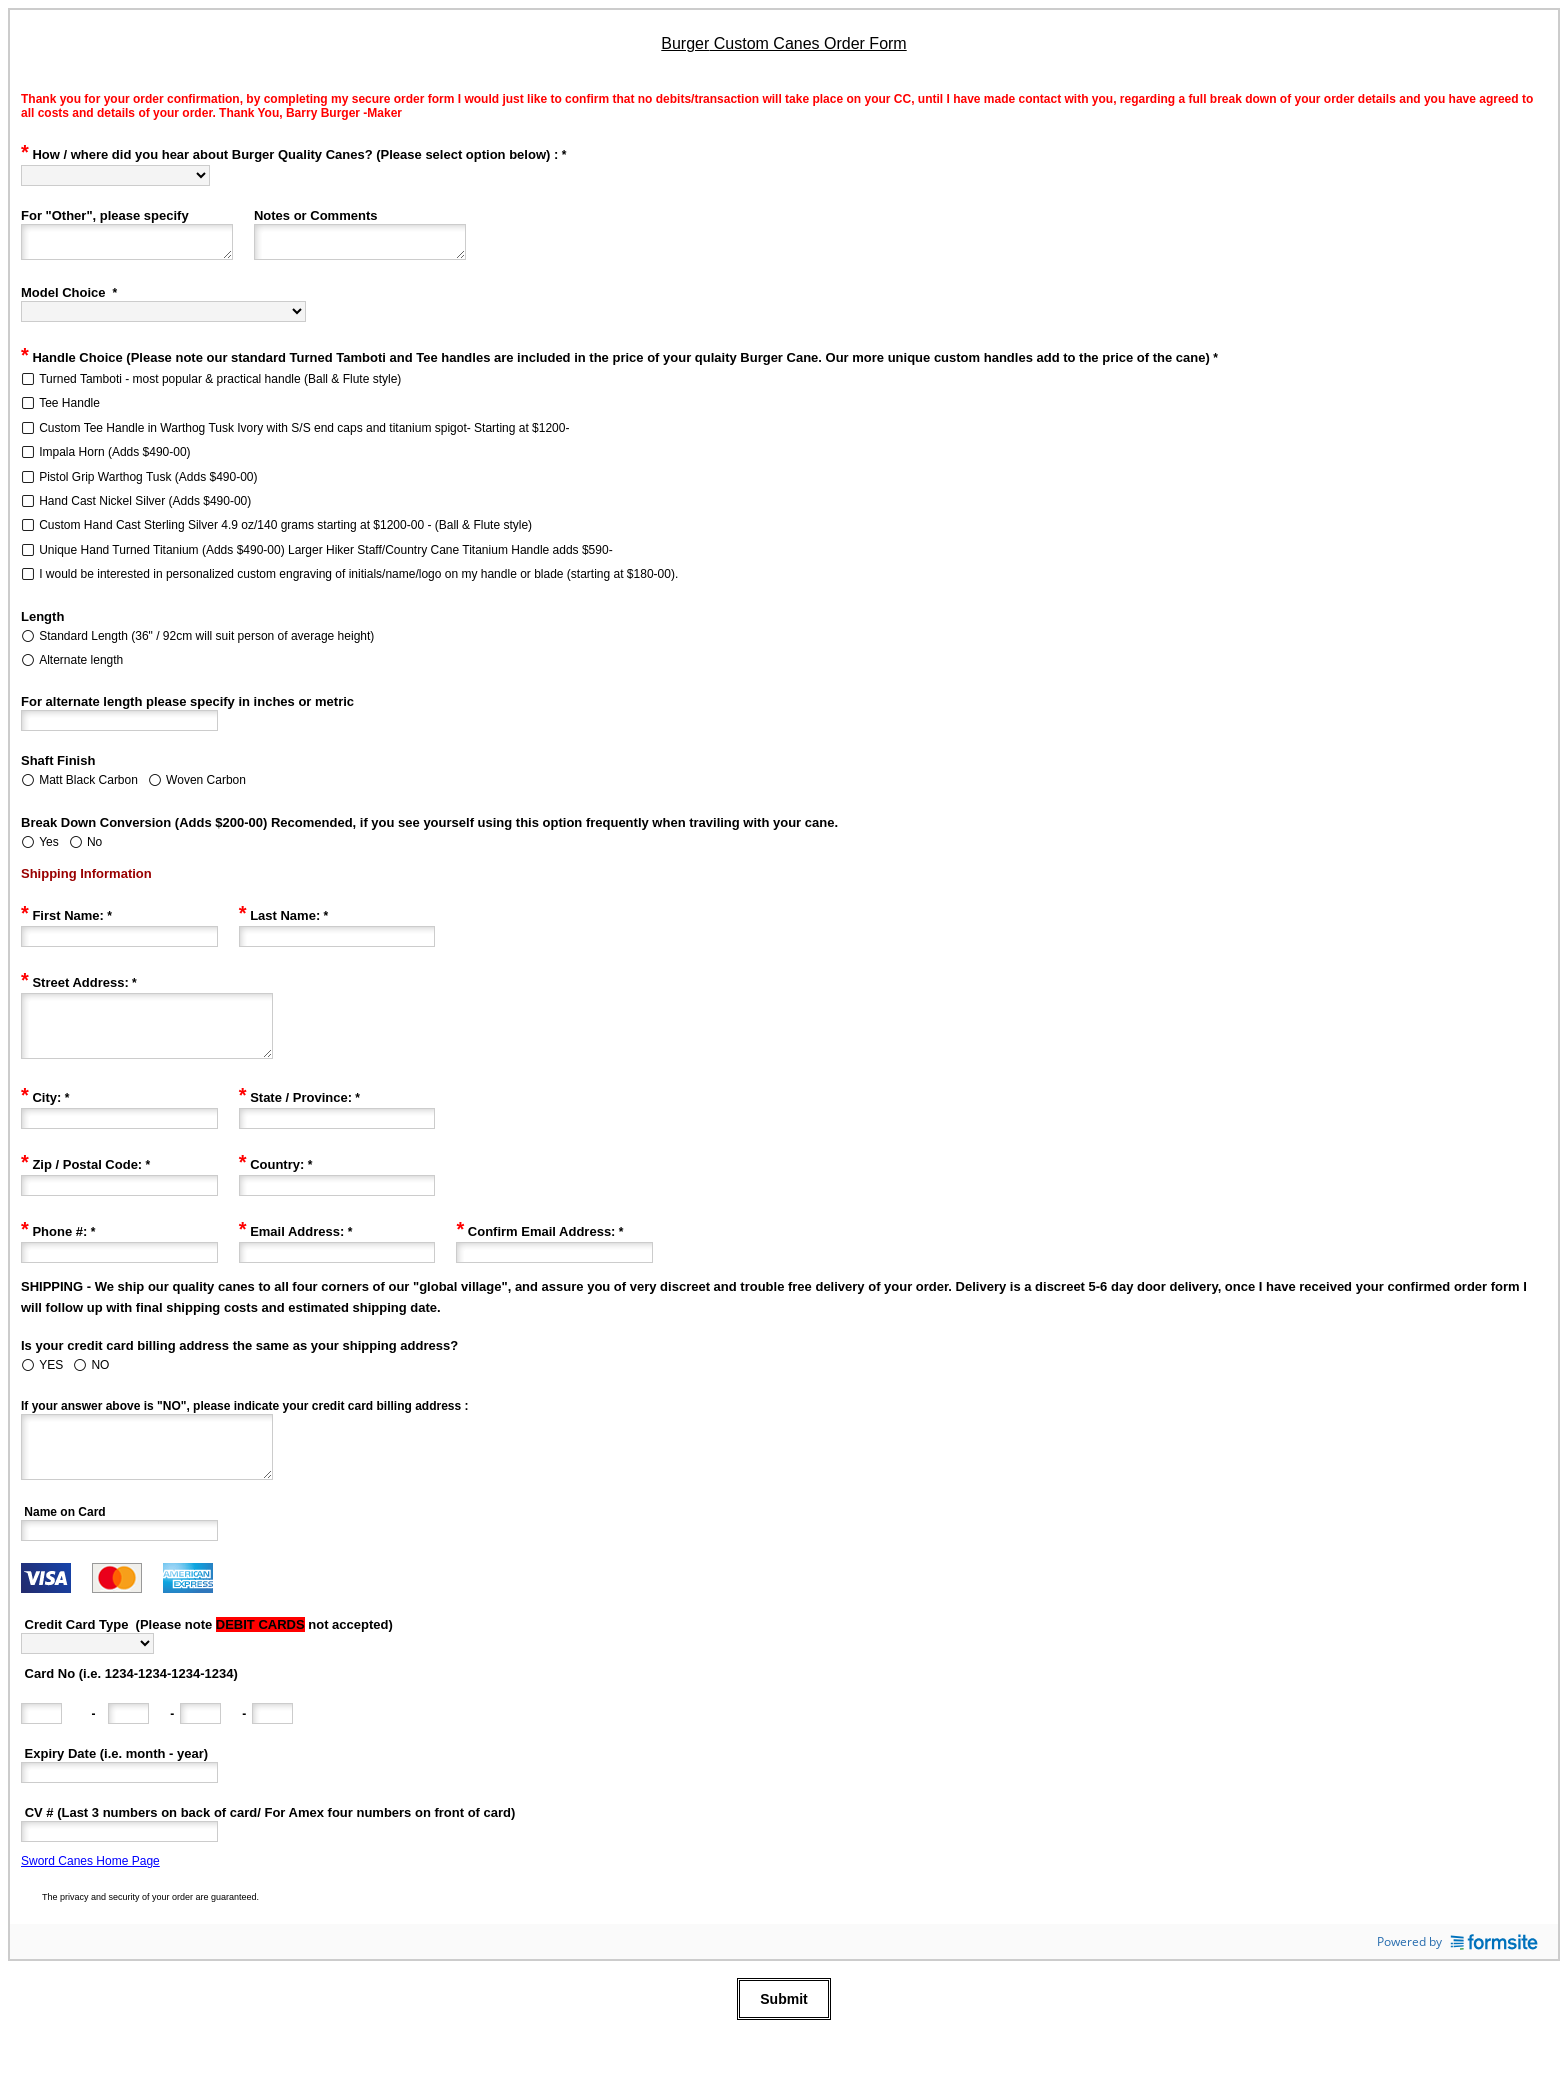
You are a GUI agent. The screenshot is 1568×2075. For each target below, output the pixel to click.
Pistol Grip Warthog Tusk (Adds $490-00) (148, 483)
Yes (49, 848)
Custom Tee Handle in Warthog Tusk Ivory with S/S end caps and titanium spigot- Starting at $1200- (304, 434)
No (94, 848)
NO (100, 1383)
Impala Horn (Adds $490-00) (114, 458)
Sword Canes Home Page (90, 1891)
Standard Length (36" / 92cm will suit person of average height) (206, 642)
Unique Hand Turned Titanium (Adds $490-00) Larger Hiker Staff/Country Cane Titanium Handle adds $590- (325, 556)
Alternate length (81, 666)
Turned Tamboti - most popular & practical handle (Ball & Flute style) (220, 385)
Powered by (1457, 1971)
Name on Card (63, 1542)
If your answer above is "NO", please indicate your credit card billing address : (245, 1424)
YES (51, 1383)
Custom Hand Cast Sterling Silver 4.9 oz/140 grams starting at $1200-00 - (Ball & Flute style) (285, 531)
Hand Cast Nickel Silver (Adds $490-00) (145, 507)
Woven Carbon (206, 786)
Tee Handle (69, 409)
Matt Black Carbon (88, 786)
